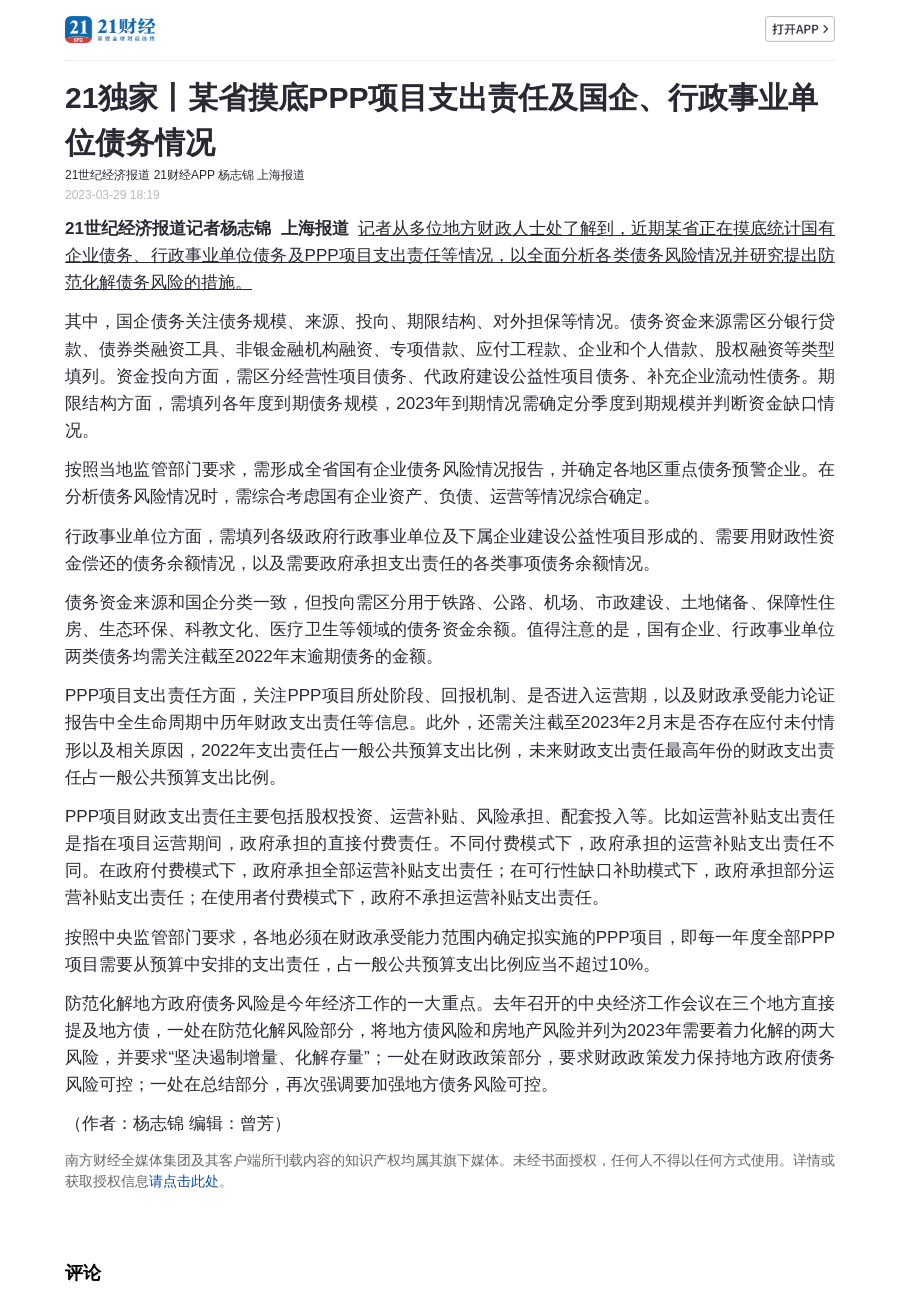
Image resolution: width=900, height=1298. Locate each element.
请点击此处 (184, 1181)
